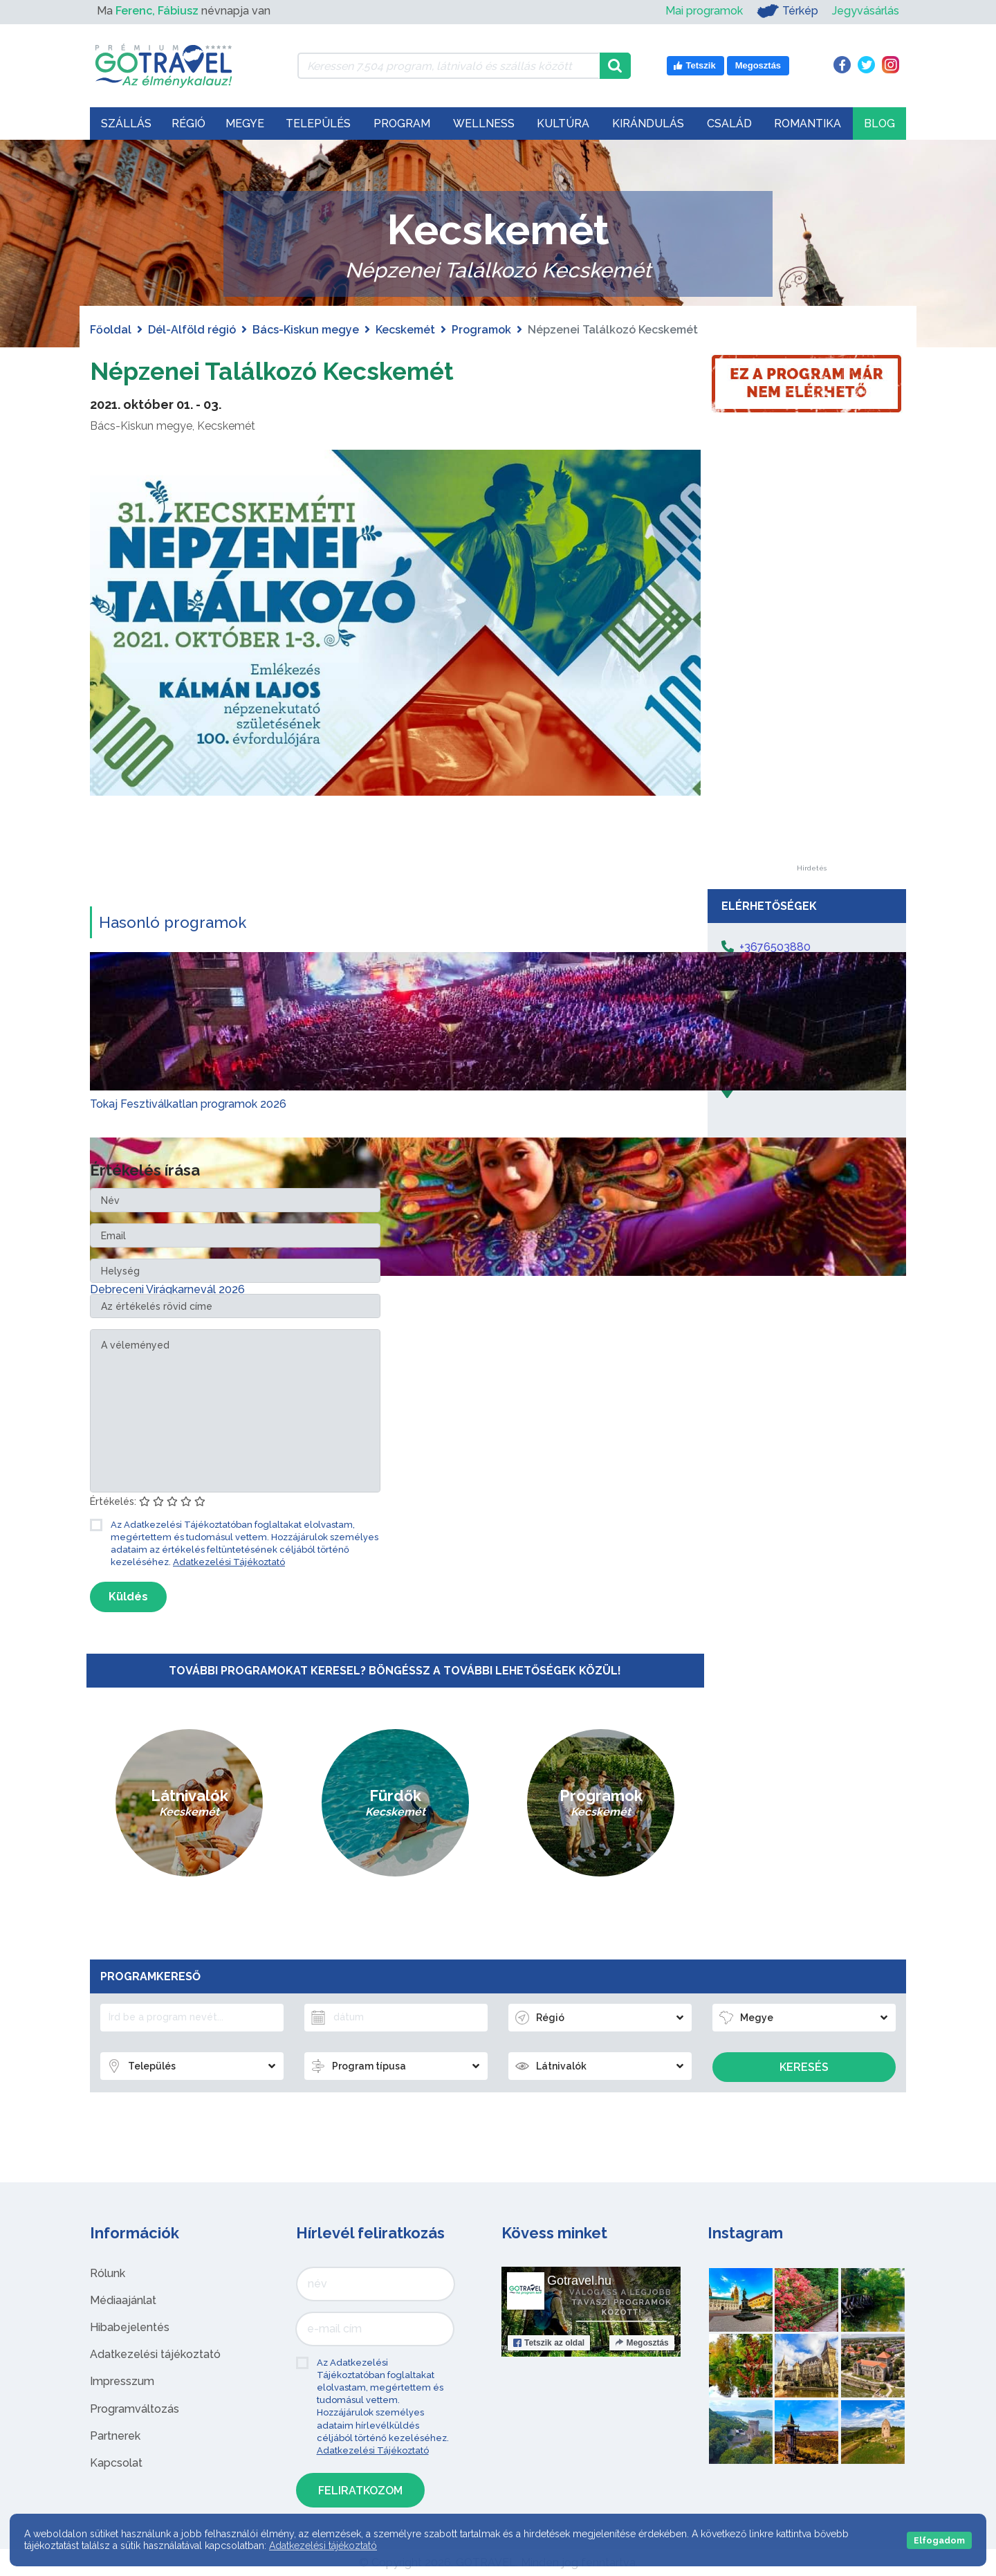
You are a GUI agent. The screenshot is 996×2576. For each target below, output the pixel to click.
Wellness (484, 123)
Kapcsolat (116, 2462)
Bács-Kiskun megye (305, 329)
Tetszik (548, 2343)
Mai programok (704, 10)
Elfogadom (939, 2540)
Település (318, 123)
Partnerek (115, 2435)
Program (402, 123)
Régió (188, 123)
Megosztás (641, 2343)
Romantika (807, 123)
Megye (244, 123)
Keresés (804, 2067)
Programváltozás (134, 2408)
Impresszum (122, 2381)
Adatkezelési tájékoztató (155, 2354)
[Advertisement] (811, 657)
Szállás (126, 123)
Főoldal (110, 329)
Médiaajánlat (123, 2300)
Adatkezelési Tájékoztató (229, 1562)
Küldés (128, 1596)
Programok (481, 329)
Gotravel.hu (579, 2280)
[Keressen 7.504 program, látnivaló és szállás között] (448, 66)
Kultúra (563, 123)
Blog (879, 123)
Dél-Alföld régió (192, 329)
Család (729, 123)
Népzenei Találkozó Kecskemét (295, 370)
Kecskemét (405, 329)
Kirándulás (648, 123)
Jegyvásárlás (865, 10)
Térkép (787, 11)
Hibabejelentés (129, 2327)
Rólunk (107, 2273)
